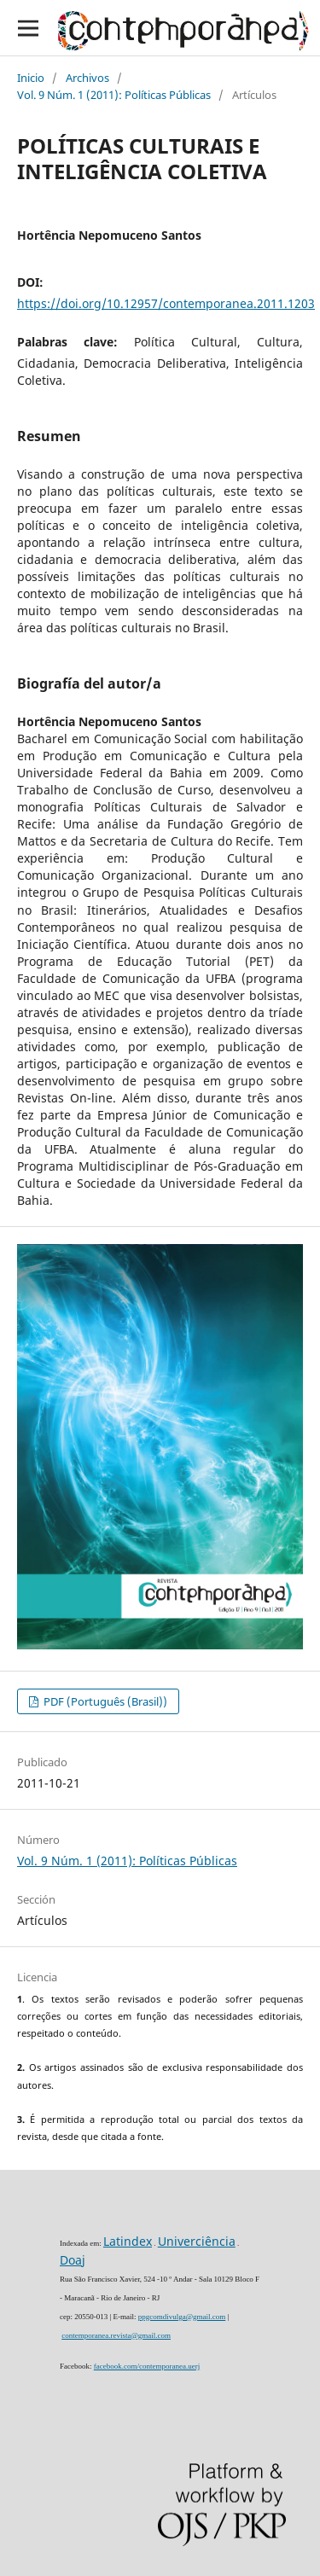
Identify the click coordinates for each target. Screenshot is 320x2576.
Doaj (72, 2260)
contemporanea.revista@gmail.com (116, 2335)
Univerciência (197, 2241)
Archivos (87, 77)
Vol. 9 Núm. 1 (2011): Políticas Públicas (114, 94)
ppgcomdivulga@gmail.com (182, 2316)
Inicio (30, 77)
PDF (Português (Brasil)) (104, 1701)
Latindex (127, 2241)
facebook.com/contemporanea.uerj (147, 2366)
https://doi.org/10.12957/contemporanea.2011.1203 (166, 303)
